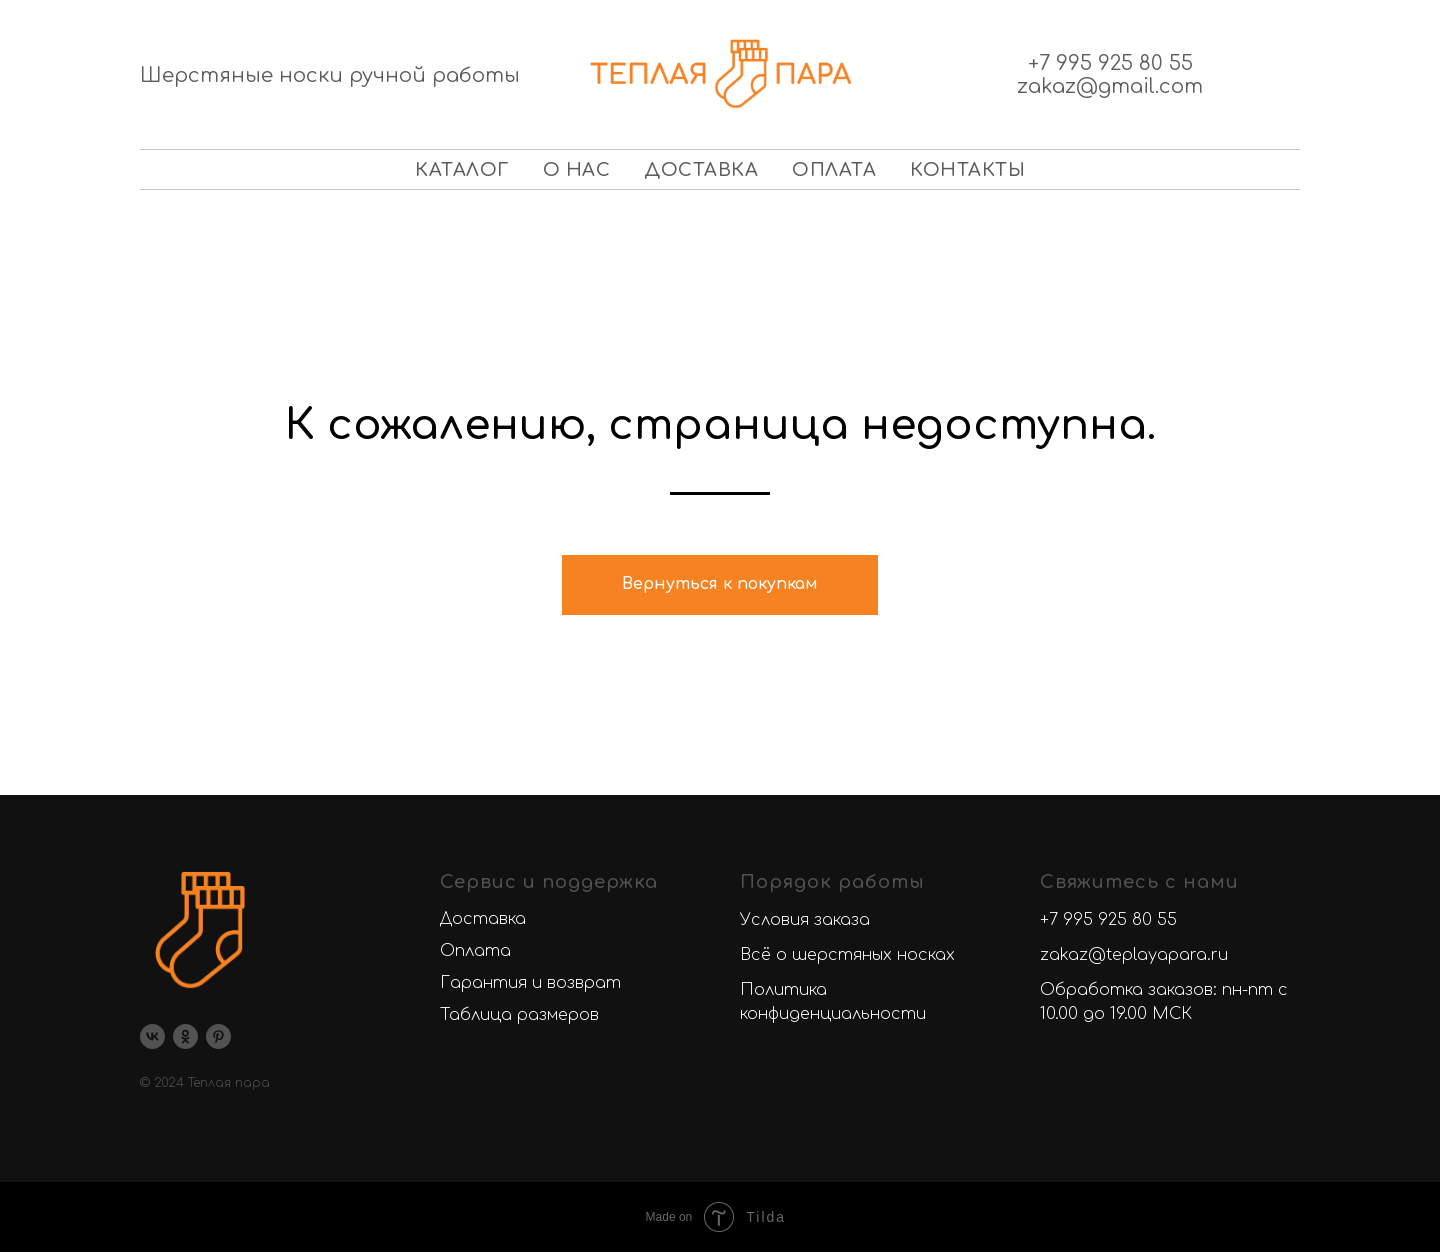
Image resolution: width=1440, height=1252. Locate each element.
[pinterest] (218, 1036)
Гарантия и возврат (530, 983)
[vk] (152, 1036)
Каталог (462, 170)
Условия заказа (805, 920)
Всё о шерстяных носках (847, 955)
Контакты (967, 170)
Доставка (701, 170)
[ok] (185, 1036)
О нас (577, 170)
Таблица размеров (519, 1015)
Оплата (834, 170)
